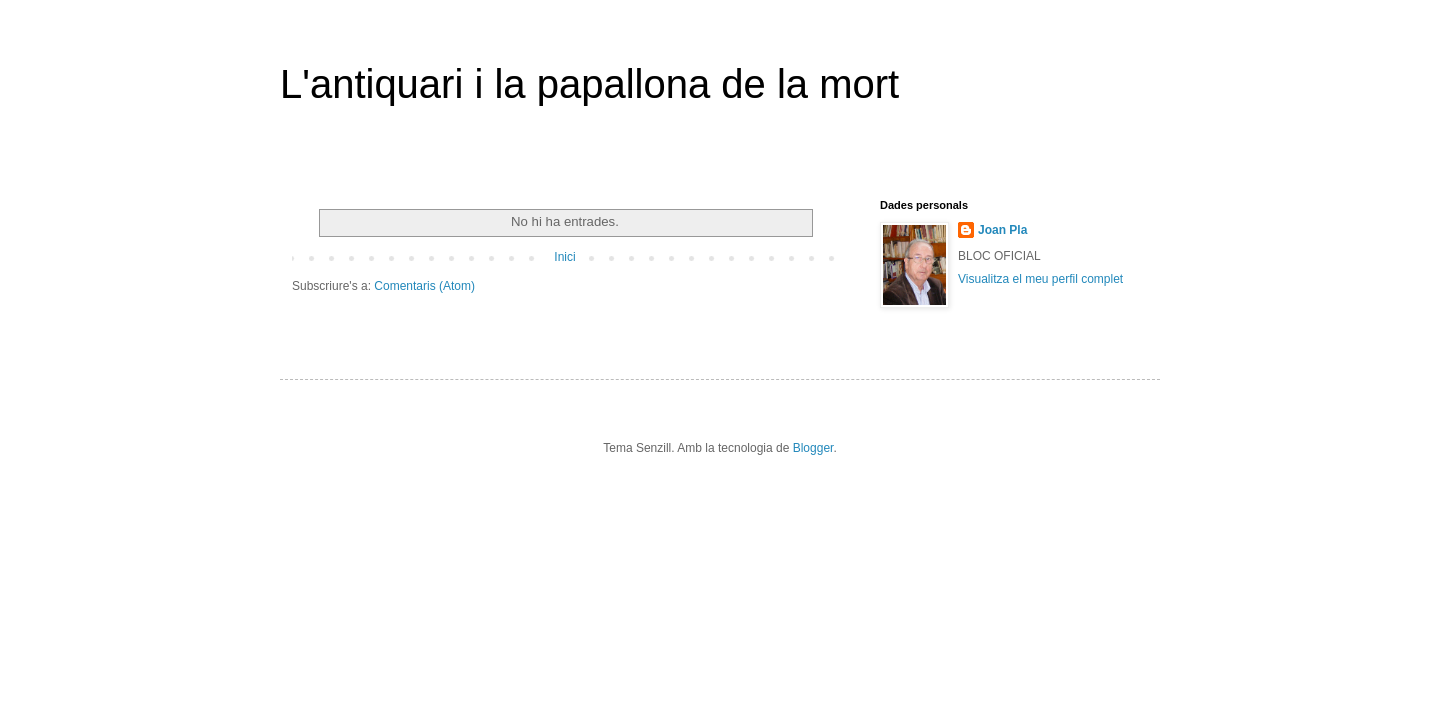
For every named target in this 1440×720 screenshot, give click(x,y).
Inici (564, 257)
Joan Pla (1002, 230)
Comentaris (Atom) (424, 286)
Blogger (813, 448)
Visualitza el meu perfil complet (1040, 279)
